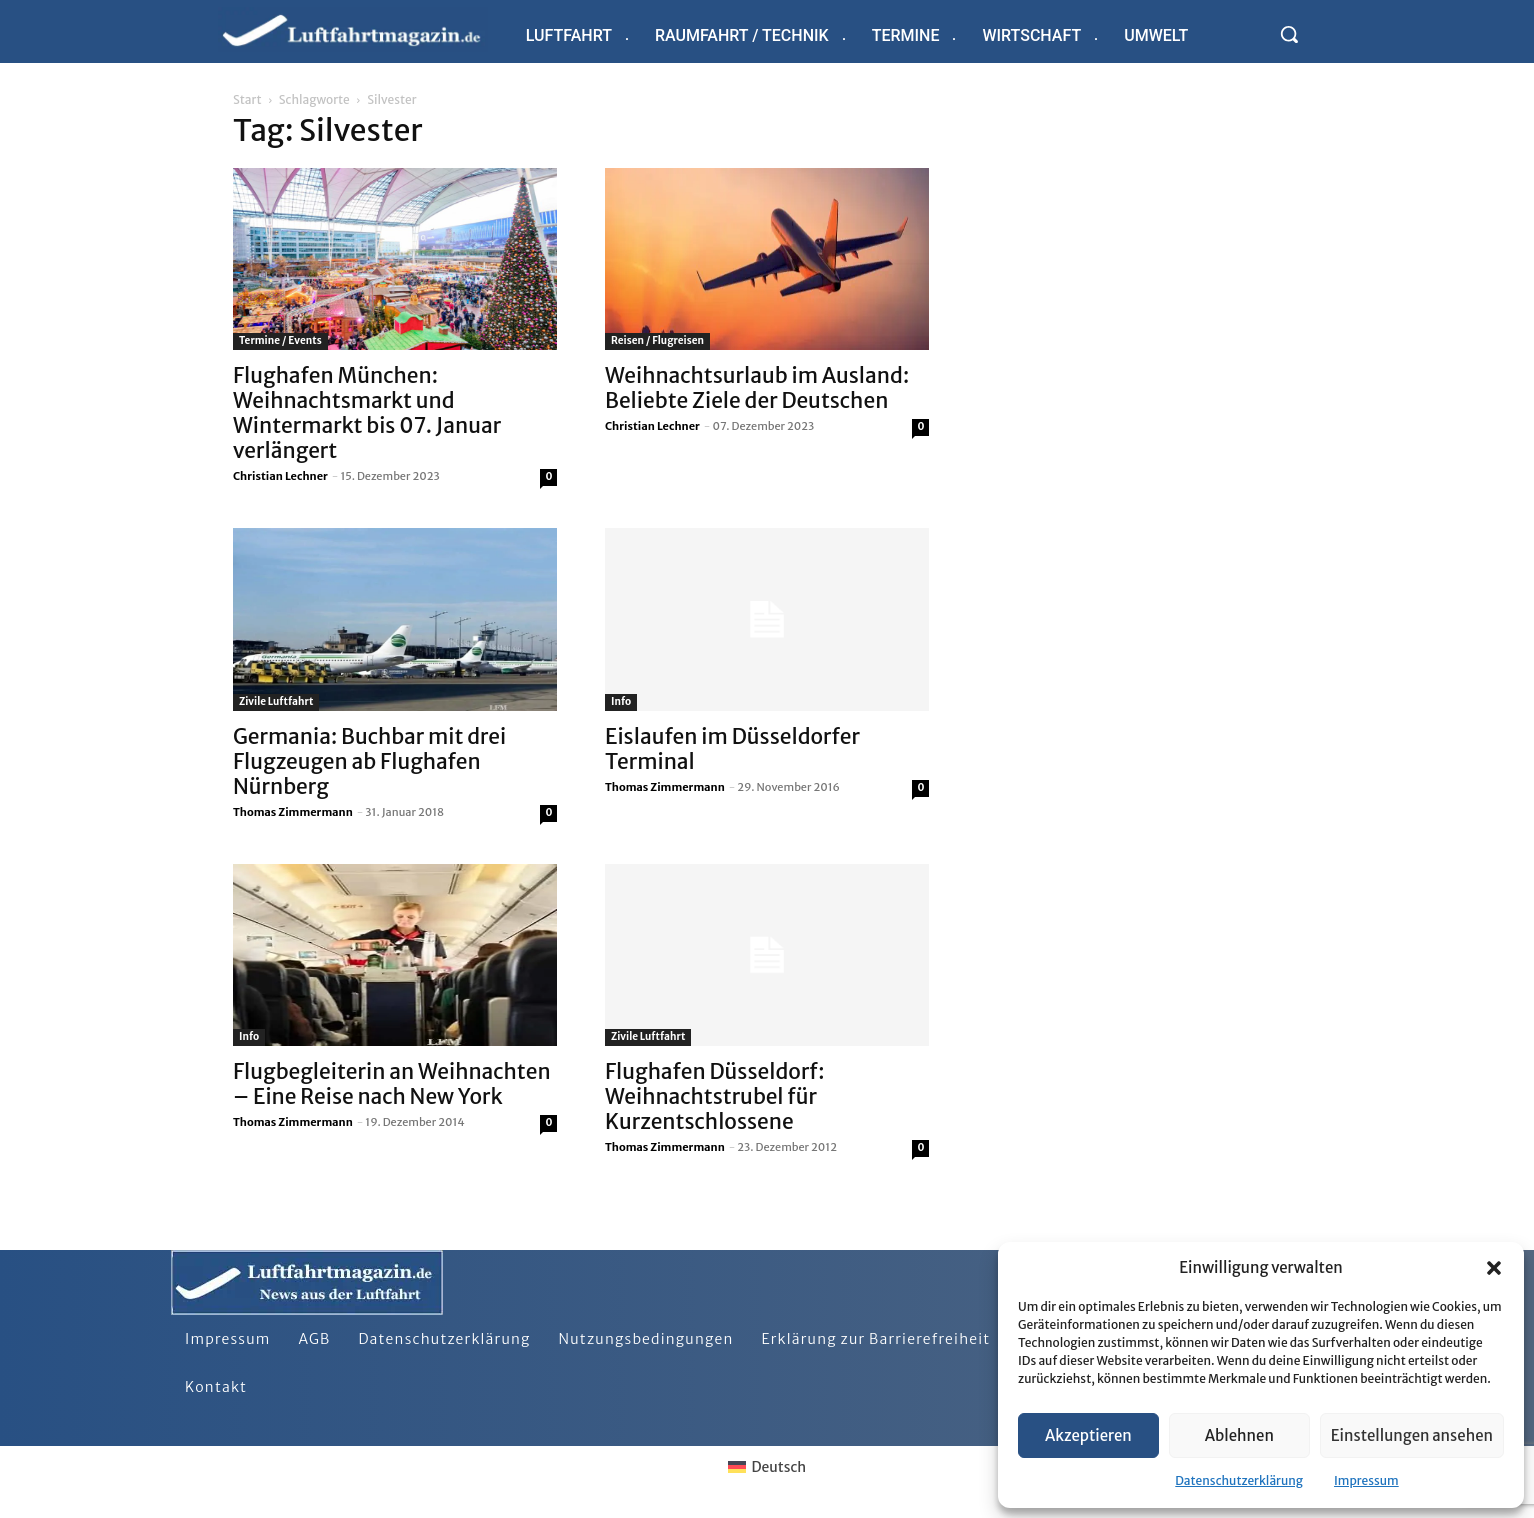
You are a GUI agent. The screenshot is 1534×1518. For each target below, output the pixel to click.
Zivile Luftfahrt (276, 701)
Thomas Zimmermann (293, 812)
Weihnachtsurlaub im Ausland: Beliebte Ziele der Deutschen (757, 388)
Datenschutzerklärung (1239, 1480)
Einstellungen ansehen (1412, 1435)
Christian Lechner (280, 476)
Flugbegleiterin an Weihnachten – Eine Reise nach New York (392, 1084)
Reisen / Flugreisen (657, 340)
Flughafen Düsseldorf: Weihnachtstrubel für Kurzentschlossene (714, 1096)
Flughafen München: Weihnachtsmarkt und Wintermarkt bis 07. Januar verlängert (367, 413)
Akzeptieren (1088, 1435)
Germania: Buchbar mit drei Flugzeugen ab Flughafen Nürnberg (369, 761)
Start (247, 99)
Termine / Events (280, 340)
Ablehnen (1239, 1435)
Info (621, 701)
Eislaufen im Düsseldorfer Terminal (732, 749)
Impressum (1366, 1480)
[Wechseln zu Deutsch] (767, 1467)
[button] (1494, 1268)
